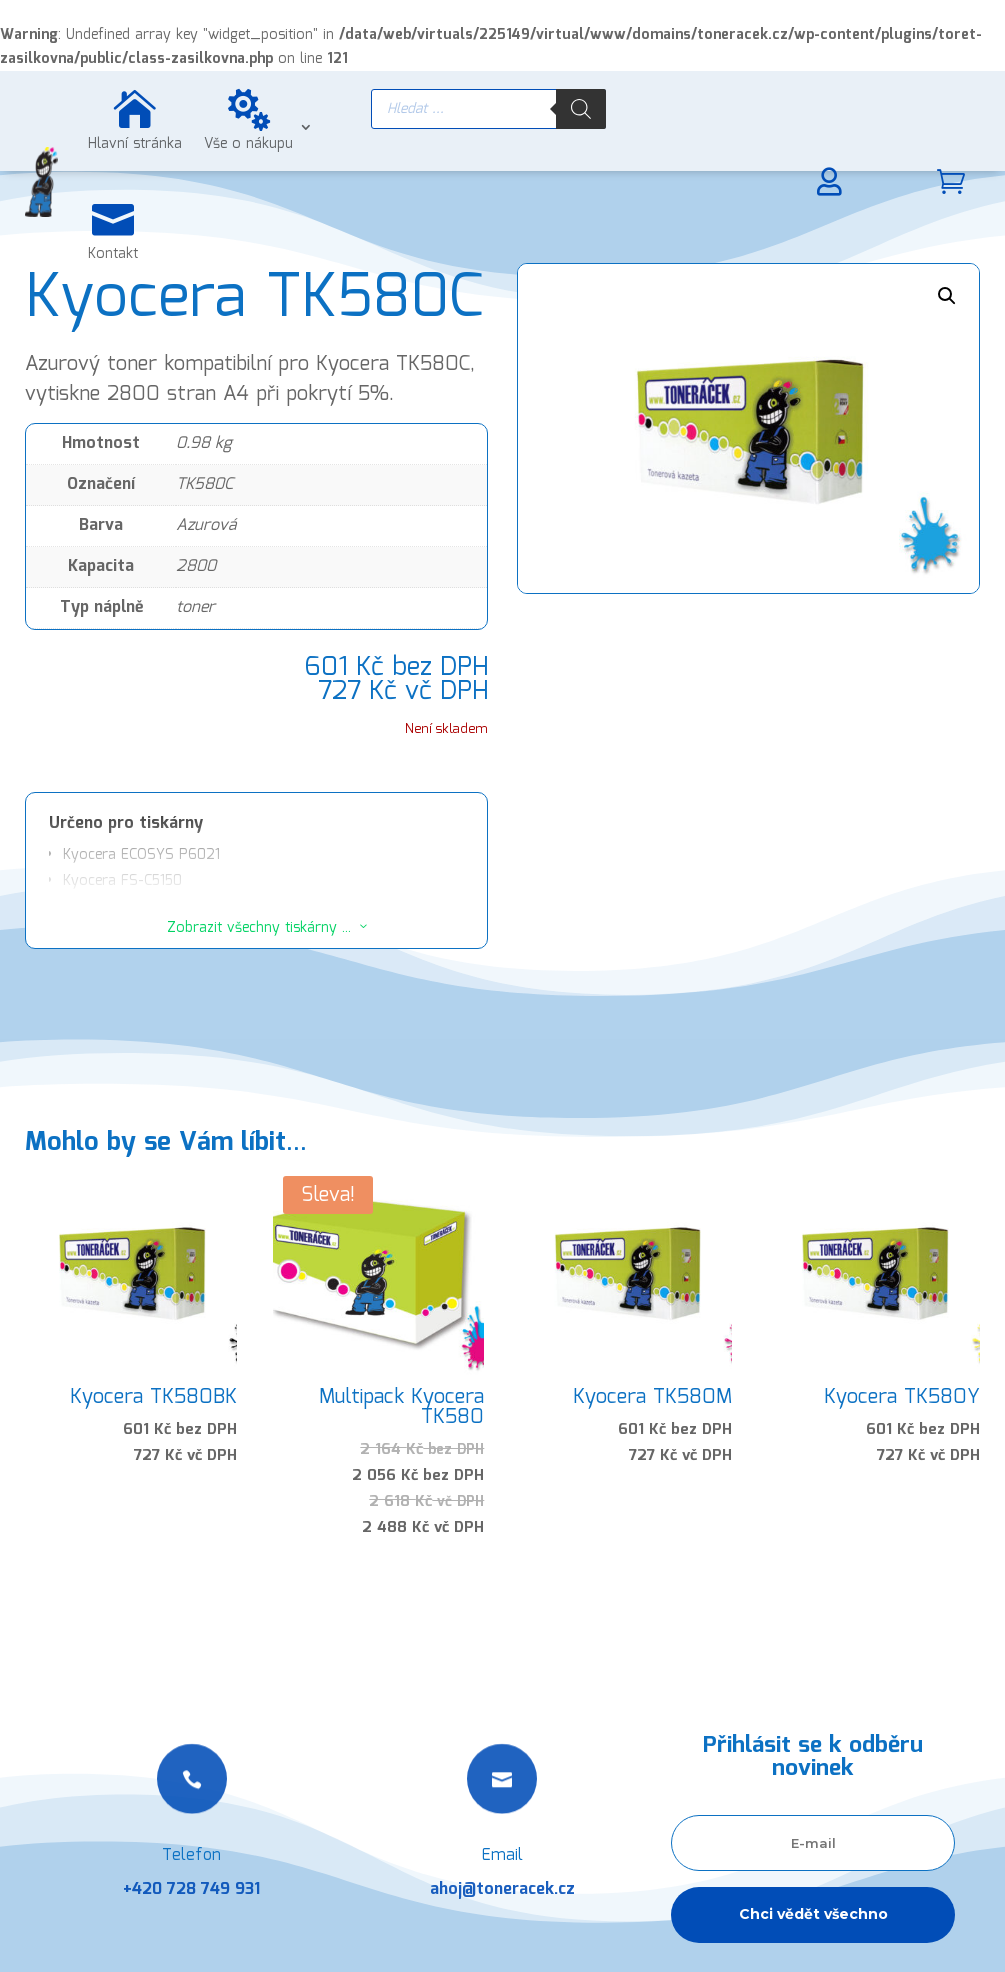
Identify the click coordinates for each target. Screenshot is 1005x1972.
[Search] (581, 109)
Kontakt (113, 254)
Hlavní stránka (135, 144)
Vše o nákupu (248, 144)
